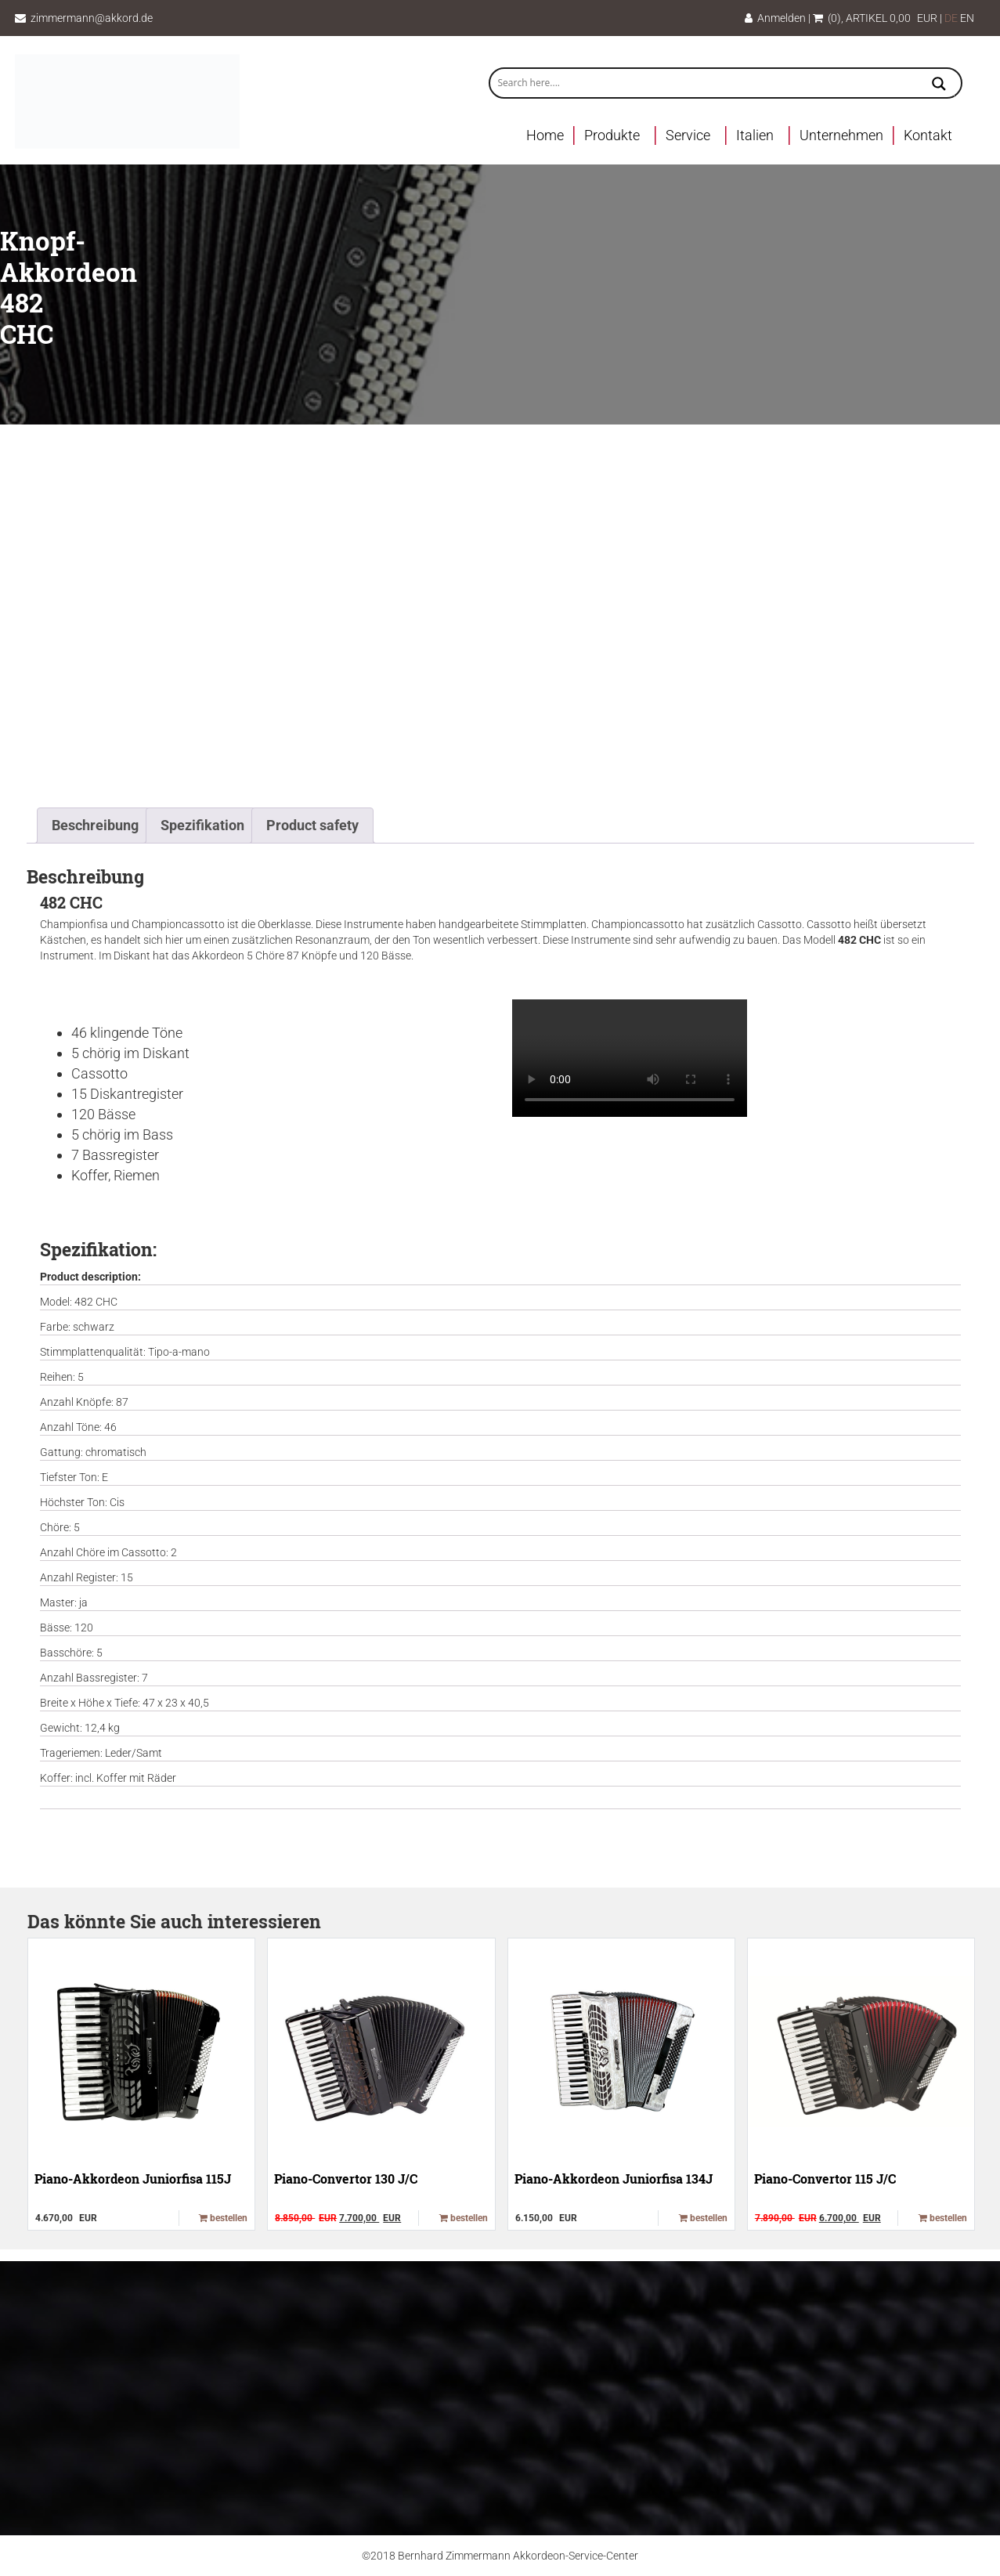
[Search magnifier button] (939, 85)
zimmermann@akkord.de (92, 18)
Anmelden (775, 18)
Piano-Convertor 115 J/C (825, 2178)
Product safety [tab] (312, 825)
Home (545, 135)
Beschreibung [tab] (95, 825)
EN (967, 18)
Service (688, 135)
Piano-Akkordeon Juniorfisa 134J (613, 2178)
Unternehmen (841, 135)
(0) (827, 18)
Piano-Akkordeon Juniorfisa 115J (132, 2178)
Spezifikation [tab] (202, 825)
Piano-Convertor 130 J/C (345, 2178)
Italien (755, 135)
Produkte (612, 135)
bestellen (223, 2218)
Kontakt (928, 135)
